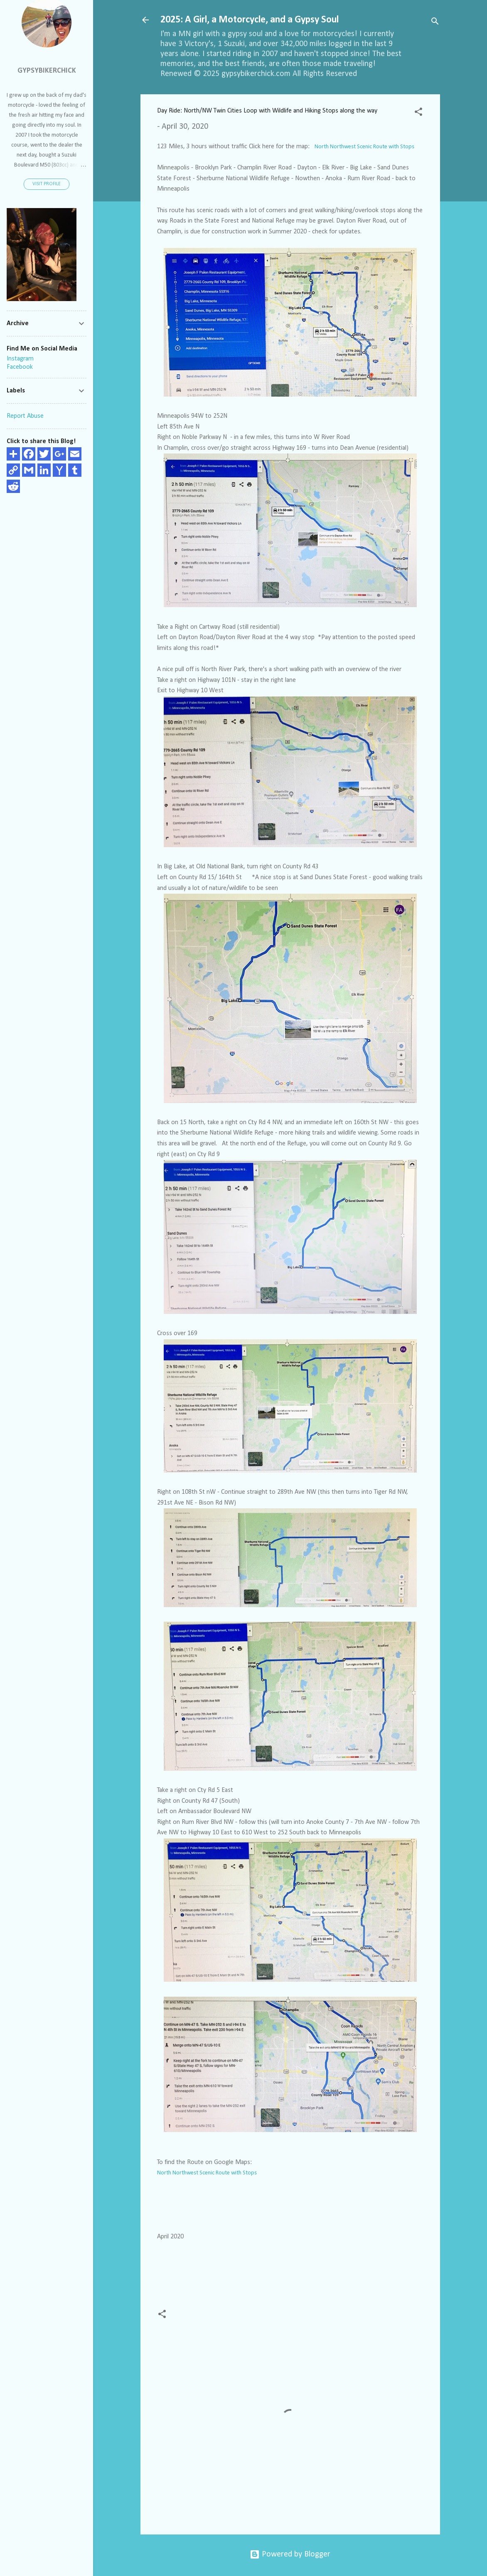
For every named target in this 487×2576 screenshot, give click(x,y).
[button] (418, 113)
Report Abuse (25, 416)
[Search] (435, 22)
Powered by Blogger (290, 2554)
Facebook (20, 367)
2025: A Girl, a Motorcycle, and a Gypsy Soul (249, 20)
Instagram (20, 358)
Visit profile (46, 183)
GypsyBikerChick (46, 71)
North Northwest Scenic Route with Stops (364, 147)
